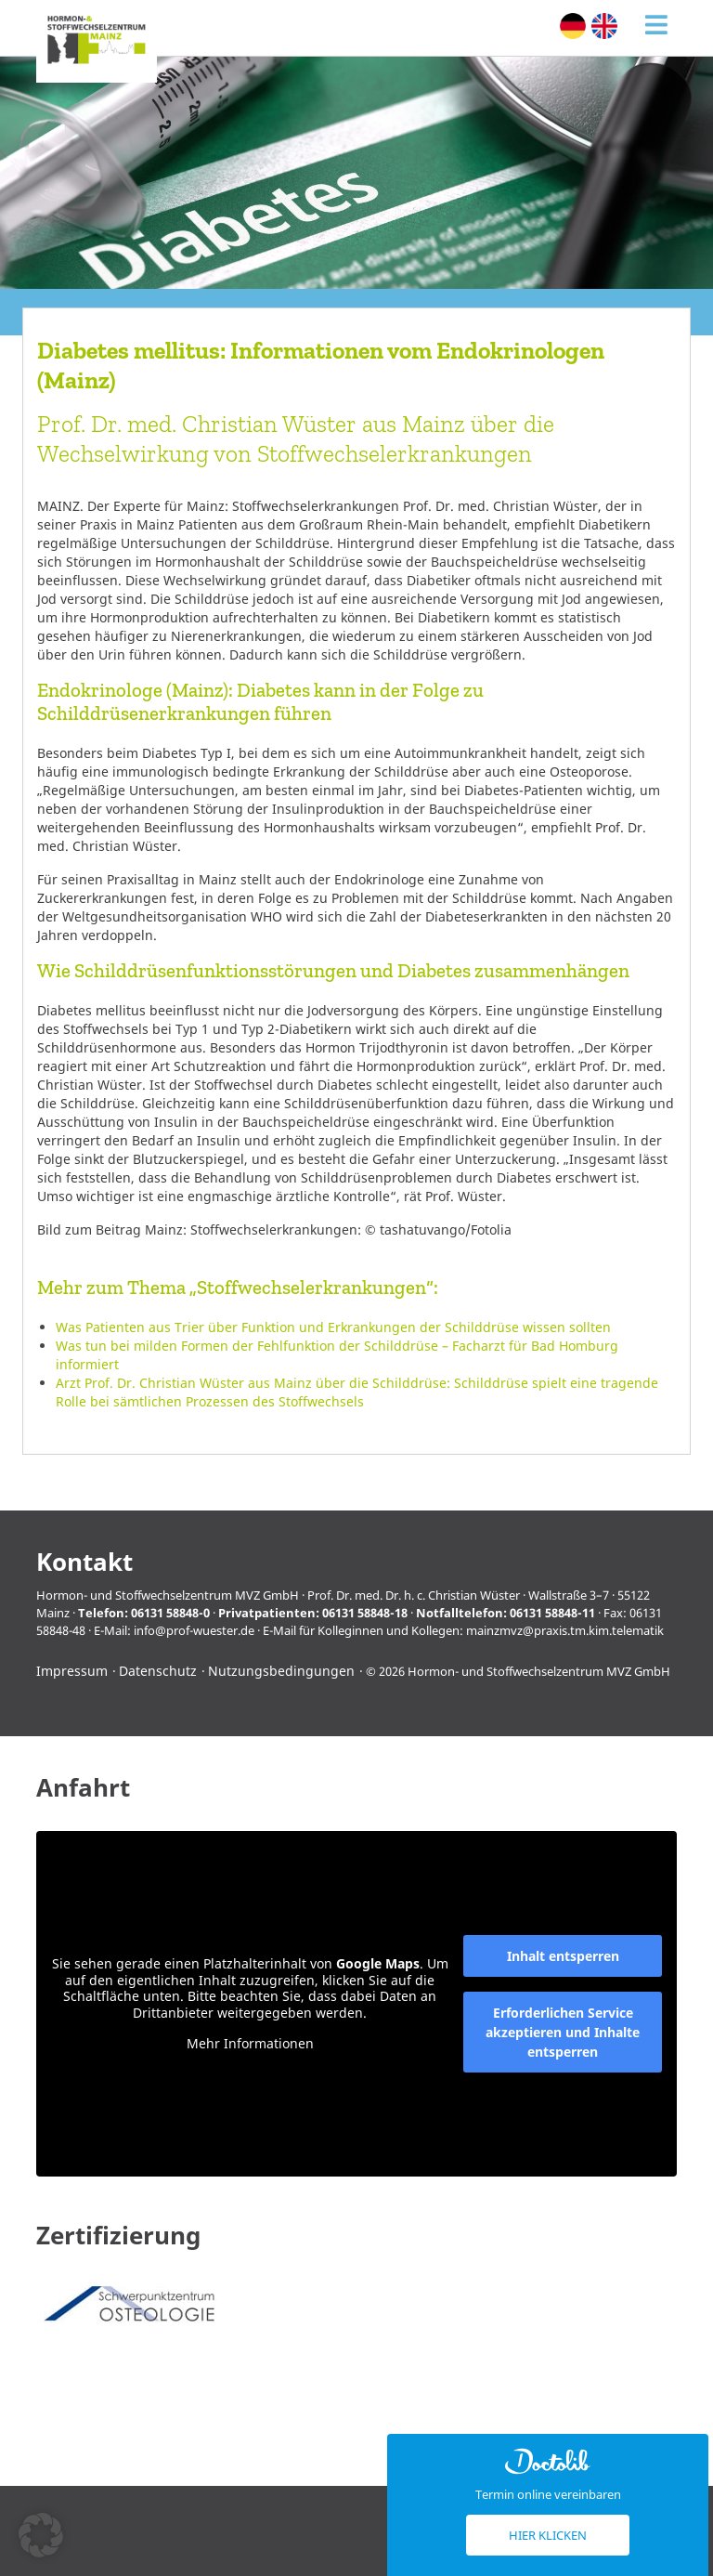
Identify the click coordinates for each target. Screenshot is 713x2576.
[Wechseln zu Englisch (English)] (604, 26)
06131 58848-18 (365, 1612)
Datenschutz (158, 1671)
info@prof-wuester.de (194, 1630)
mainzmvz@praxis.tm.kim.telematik (565, 1630)
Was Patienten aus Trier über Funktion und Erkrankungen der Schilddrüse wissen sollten (333, 1327)
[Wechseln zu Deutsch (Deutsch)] (573, 26)
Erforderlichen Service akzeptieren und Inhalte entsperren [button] (563, 2032)
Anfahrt (83, 1788)
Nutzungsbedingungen (281, 1671)
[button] (41, 2535)
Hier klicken (548, 2535)
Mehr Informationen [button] (250, 2043)
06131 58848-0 (170, 1612)
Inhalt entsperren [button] (563, 1956)
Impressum (72, 1671)
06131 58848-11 (552, 1612)
